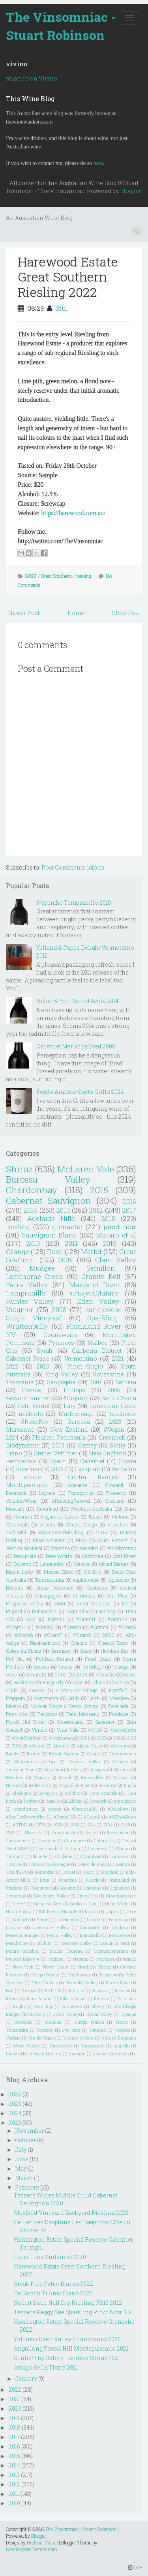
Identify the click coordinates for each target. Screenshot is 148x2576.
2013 (63, 1210)
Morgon (41, 1777)
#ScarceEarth (123, 1730)
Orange (17, 1251)
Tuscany (44, 2030)
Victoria (120, 1516)
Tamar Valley (99, 2014)
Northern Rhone (94, 1967)
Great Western (93, 1603)
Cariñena (47, 1840)
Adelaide (77, 1485)
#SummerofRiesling (61, 1532)
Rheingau (21, 1793)
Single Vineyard (34, 1317)
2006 (114, 1390)
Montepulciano (27, 1485)
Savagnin (48, 1793)
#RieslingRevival (71, 1501)
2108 (125, 1825)
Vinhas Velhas (78, 2038)
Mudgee (42, 1268)
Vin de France (41, 2038)
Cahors (94, 1754)
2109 (16, 1746)
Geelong (67, 1888)
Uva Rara (71, 2030)
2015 (99, 1190)
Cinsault (114, 1485)
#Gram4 (99, 1627)
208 (116, 1738)
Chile (12, 1690)
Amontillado (64, 1832)
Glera (86, 1651)
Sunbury (36, 2014)
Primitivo (117, 1524)
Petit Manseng (82, 1714)
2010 (33, 1243)
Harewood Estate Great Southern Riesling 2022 (68, 276)
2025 (101, 1738)
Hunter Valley (30, 1301)
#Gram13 (117, 1619)
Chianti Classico (110, 1682)
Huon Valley (18, 1911)
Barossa (79, 1421)
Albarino (36, 1746)
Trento (121, 2022)
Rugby (19, 2006)
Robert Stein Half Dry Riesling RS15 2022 (68, 2302)
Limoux (14, 1927)
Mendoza (15, 1777)
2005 (57, 1469)
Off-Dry (92, 1572)
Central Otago (81, 1524)
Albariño (105, 1674)
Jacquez (98, 1769)
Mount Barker (114, 1564)
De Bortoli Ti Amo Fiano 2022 (53, 2293)
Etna (44, 1880)
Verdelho (123, 1469)
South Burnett (112, 1540)
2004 (58, 1445)
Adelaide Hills (51, 1218)
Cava (78, 1682)
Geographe (61, 1382)
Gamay (87, 1445)
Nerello (129, 1959)
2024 (12, 1437)
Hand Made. (117, 1904)
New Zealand (69, 1429)
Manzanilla (91, 1935)
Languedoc (52, 1564)
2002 (61, 1674)
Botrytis (14, 1587)
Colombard (91, 1856)
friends (13, 2054)
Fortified (118, 1690)
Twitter (30, 1801)
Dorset (68, 1872)
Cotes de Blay (91, 1864)
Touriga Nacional (24, 1548)
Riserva (101, 1998)
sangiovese (103, 1309)
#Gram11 (86, 1619)
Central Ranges (93, 1477)
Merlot (91, 1251)
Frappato (15, 1698)
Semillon (100, 1268)
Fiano (14, 1453)
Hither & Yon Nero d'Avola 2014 (77, 1001)
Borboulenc (118, 1832)
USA (31, 1619)
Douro (88, 1872)
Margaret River (94, 1284)
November (29, 2130)
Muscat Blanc (59, 1572)
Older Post (126, 613)
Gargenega (46, 1698)
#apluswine (86, 1580)
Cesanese (97, 1848)
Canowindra (18, 1840)
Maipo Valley (60, 1935)
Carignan (87, 1469)
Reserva (99, 1990)
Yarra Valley (27, 1284)
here (98, 163)
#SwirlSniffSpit (27, 1738)
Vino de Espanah (118, 2038)
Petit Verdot (34, 1406)
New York (23, 1967)
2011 (71, 1243)
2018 (108, 1218)
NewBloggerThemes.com (31, 2549)
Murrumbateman (111, 1951)
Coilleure (63, 1856)
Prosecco (116, 1493)
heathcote (123, 1413)
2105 (131, 1738)
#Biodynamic (121, 1548)
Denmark (16, 1493)
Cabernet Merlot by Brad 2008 (76, 1046)
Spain (58, 1461)
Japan (112, 1911)
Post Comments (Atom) (72, 867)
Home (75, 613)
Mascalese (119, 1935)
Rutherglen (44, 1611)
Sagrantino (78, 1611)
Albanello (33, 1832)
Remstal (75, 1990)
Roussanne (108, 1374)
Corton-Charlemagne (49, 1864)
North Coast (56, 1967)
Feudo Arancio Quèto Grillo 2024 (80, 1091)
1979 (40, 1825)
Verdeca (122, 2030)
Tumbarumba (49, 1580)
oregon (55, 1809)
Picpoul (14, 1611)
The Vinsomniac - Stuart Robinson (61, 25)
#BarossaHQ (84, 1809)
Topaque (128, 2014)
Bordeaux (23, 1682)
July (20, 2149)
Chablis (79, 1643)
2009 (65, 1259)
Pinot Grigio (85, 1366)
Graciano (114, 1501)
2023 (115, 1421)
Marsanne (20, 1429)
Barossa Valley (48, 1179)
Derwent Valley (84, 1761)
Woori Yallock (27, 2046)
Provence (107, 1785)
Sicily (118, 1445)
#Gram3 (72, 1627)
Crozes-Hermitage (77, 1690)
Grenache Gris (47, 1904)
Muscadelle (92, 1777)
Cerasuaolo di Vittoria (58, 1848)
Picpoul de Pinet (75, 1785)
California (92, 1556)
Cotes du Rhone (23, 1651)
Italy (69, 1406)
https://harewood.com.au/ (73, 513)
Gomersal (15, 1896)
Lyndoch (120, 1927)
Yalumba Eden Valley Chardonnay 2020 (67, 2339)
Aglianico (118, 1580)
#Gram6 (24, 1635)
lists (57, 2054)
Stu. (61, 308)
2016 (129, 1201)
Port (10, 1990)
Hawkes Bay (115, 1651)
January (26, 2378)
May (21, 2168)
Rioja (81, 1540)
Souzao (41, 1666)
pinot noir (119, 1226)
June (21, 2159)
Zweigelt (98, 1801)
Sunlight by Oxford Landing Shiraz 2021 (67, 2358)
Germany (61, 1651)
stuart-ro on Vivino (31, 78)
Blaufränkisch (45, 1643)
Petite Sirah (40, 1785)
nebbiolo (31, 1413)
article (32, 1477)
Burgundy (53, 1682)
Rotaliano (126, 1998)
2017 (129, 1210)
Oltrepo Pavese (45, 1975)
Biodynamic (22, 1445)
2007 (96, 1382)
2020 (43, 1366)
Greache (120, 1761)
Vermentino (80, 1358)
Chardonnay (31, 1190)
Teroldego (92, 1666)
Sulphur (73, 1793)
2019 (109, 1243)
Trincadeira (17, 2030)
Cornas (37, 1690)
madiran (77, 2054)
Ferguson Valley (24, 1603)
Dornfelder (45, 1872)
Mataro (13, 1706)
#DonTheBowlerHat (25, 1817)
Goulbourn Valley (51, 1896)
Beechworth (59, 1556)
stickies (101, 2054)
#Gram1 (56, 1619)
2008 (59, 1309)
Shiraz (19, 1169)
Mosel (65, 1777)
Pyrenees (61, 1342)
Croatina (121, 1864)
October (25, 2140)
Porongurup (81, 1493)
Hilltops (74, 1390)
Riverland (47, 1508)
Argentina (120, 1746)
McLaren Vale (85, 1169)
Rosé (55, 1251)
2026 (15, 2094)
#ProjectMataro (93, 1292)
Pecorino (47, 1714)
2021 (118, 1358)
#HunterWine (21, 1501)
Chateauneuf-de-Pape (35, 1761)
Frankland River (94, 1326)
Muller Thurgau (66, 1951)
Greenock (112, 1437)
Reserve (122, 1990)
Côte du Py (16, 1872)
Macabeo (119, 1698)
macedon (88, 1548)
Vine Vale (68, 1730)
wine (11, 1674)
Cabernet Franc (27, 1358)
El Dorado (84, 1595)
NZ (125, 1603)
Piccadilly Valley (81, 1982)
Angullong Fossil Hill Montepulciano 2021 (71, 2348)
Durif (130, 1508)
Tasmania (20, 1382)
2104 (108, 1825)
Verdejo (13, 2038)
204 (91, 1825)
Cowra (127, 1461)
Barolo (129, 1674)
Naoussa (105, 1959)
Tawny (65, 1666)
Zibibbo (75, 1801)
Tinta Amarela (103, 1793)
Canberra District (97, 1350)
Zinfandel (16, 1532)
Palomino (108, 1975)
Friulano (14, 1888)
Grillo (73, 1698)
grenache (67, 1226)
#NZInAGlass (122, 1817)
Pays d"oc (17, 1714)
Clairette (39, 1856)
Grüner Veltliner (55, 1453)
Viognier (19, 1309)
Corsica (13, 1864)
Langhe (94, 1919)
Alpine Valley (90, 1746)
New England (107, 1453)
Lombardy (90, 1927)
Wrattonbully (27, 1326)
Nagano (80, 1959)
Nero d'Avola (118, 1398)
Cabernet (92, 1461)
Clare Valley (115, 1259)
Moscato (15, 1508)
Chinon (122, 1848)
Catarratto (104, 1840)
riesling (83, 576)
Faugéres (68, 1880)
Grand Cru (87, 1896)
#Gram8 (82, 1635)
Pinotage (118, 1714)
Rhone (12, 1998)
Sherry (98, 2006)
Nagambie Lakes (60, 1516)
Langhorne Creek (34, 1276)
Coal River (124, 1556)
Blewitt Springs (64, 1754)
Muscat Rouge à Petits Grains (64, 1706)
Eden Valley (98, 1301)
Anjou (92, 1832)
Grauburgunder (121, 1896)
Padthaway (79, 1975)
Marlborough (76, 1413)
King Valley (61, 1374)
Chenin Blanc (113, 1643)
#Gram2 (45, 1627)
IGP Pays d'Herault (58, 1911)
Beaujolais (25, 1556)
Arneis (47, 1524)
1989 (57, 1825)
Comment (120, 1856)
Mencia (81, 1564)
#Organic (75, 1398)
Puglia (130, 1785)
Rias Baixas (39, 1998)
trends (122, 2054)
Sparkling (102, 1317)
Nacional (56, 1959)
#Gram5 (127, 1627)
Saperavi (104, 1722)
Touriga (120, 1666)
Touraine (52, 2022)
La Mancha (68, 1919)
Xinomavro (61, 2046)
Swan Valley (65, 2014)
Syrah (44, 1350)
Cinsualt (14, 1856)
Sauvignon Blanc (49, 1234)
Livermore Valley (51, 1927)
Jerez (131, 1911)
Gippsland (120, 1888)
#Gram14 (16, 1627)
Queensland (70, 1722)
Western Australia (91, 1508)
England (110, 1872)
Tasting (107, 1611)
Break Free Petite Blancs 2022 (53, 2283)
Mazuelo (121, 1769)
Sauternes (72, 2006)
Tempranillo (25, 1292)
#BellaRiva (118, 1809)
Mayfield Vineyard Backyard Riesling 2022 (71, 2212)
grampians (125, 1801)
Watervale (17, 1524)
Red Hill (52, 1990)
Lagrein (47, 1493)
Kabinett (20, 1919)
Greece (19, 1904)
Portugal (29, 1990)
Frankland (119, 1880)
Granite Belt (100, 1276)
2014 (30, 1210)
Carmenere (75, 1840)
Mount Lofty (19, 1572)
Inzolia (91, 1911)
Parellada (118, 1706)
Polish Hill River (25, 1722)
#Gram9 (92, 1817)
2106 (101, 1532)
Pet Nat (15, 1658)
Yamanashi (93, 2046)
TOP (135, 2567)
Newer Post (23, 613)
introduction (25, 1809)
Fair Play (117, 1595)
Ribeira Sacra (73, 1998)
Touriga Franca (88, 2022)
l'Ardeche (36, 2054)
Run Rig (43, 2006)
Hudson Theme (42, 2542)
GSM (59, 1603)
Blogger (130, 191)
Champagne (48, 1595)
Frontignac (41, 1888)
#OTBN (95, 1730)
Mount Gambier (22, 1951)
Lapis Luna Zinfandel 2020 (50, 2257)
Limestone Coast (112, 1406)
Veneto (39, 1730)
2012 (96, 1210)
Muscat (121, 1777)
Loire (94, 1698)
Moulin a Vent (114, 1943)
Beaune (34, 1754)
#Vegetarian (61, 1738)
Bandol (13, 1754)
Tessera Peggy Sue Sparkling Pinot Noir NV (73, 2312)
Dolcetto (22, 1564)
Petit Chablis (44, 1982)
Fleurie (92, 1880)
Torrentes (23, 2022)
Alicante (61, 1746)
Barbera (125, 1382)
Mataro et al (116, 1234)
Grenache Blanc (21, 1769)
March (24, 2178)
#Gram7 (53, 1635)
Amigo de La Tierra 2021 (46, 2367)
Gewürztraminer (28, 1398)
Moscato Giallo (75, 1943)
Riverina (27, 1469)
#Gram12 (36, 1674)
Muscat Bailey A (22, 1959)
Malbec (97, 1342)
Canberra (96, 1587)
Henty (76, 1769)
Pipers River (117, 1982)
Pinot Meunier (49, 1540)
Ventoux (97, 2030)
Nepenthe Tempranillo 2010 (73, 902)
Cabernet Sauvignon (48, 1200)
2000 (108, 1635)
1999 (74, 1825)
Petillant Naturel (54, 1658)
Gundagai (53, 1769)
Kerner (43, 1919)
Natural (13, 1785)
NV (11, 1334)
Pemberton (21, 1461)
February (27, 2187)
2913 (10, 1832)
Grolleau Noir (83, 1904)
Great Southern (56, 576)
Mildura (44, 1943)
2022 (31, 576)
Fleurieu (22, 1516)
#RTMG (20, 1825)
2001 (85, 1738)
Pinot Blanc (98, 1658)
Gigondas (92, 1888)
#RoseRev (35, 1421)
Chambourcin (122, 1754)
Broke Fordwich (54, 1587)
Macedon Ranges (23, 1935)
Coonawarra (60, 1335)
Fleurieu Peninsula (58, 1437)
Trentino (60, 1548)
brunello (121, 2046)
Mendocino (17, 1943)
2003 (81, 1674)
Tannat (95, 1516)
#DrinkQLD (65, 1817)
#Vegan (114, 1429)
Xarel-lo (53, 1801)
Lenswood (119, 1919)
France (31, 1390)
